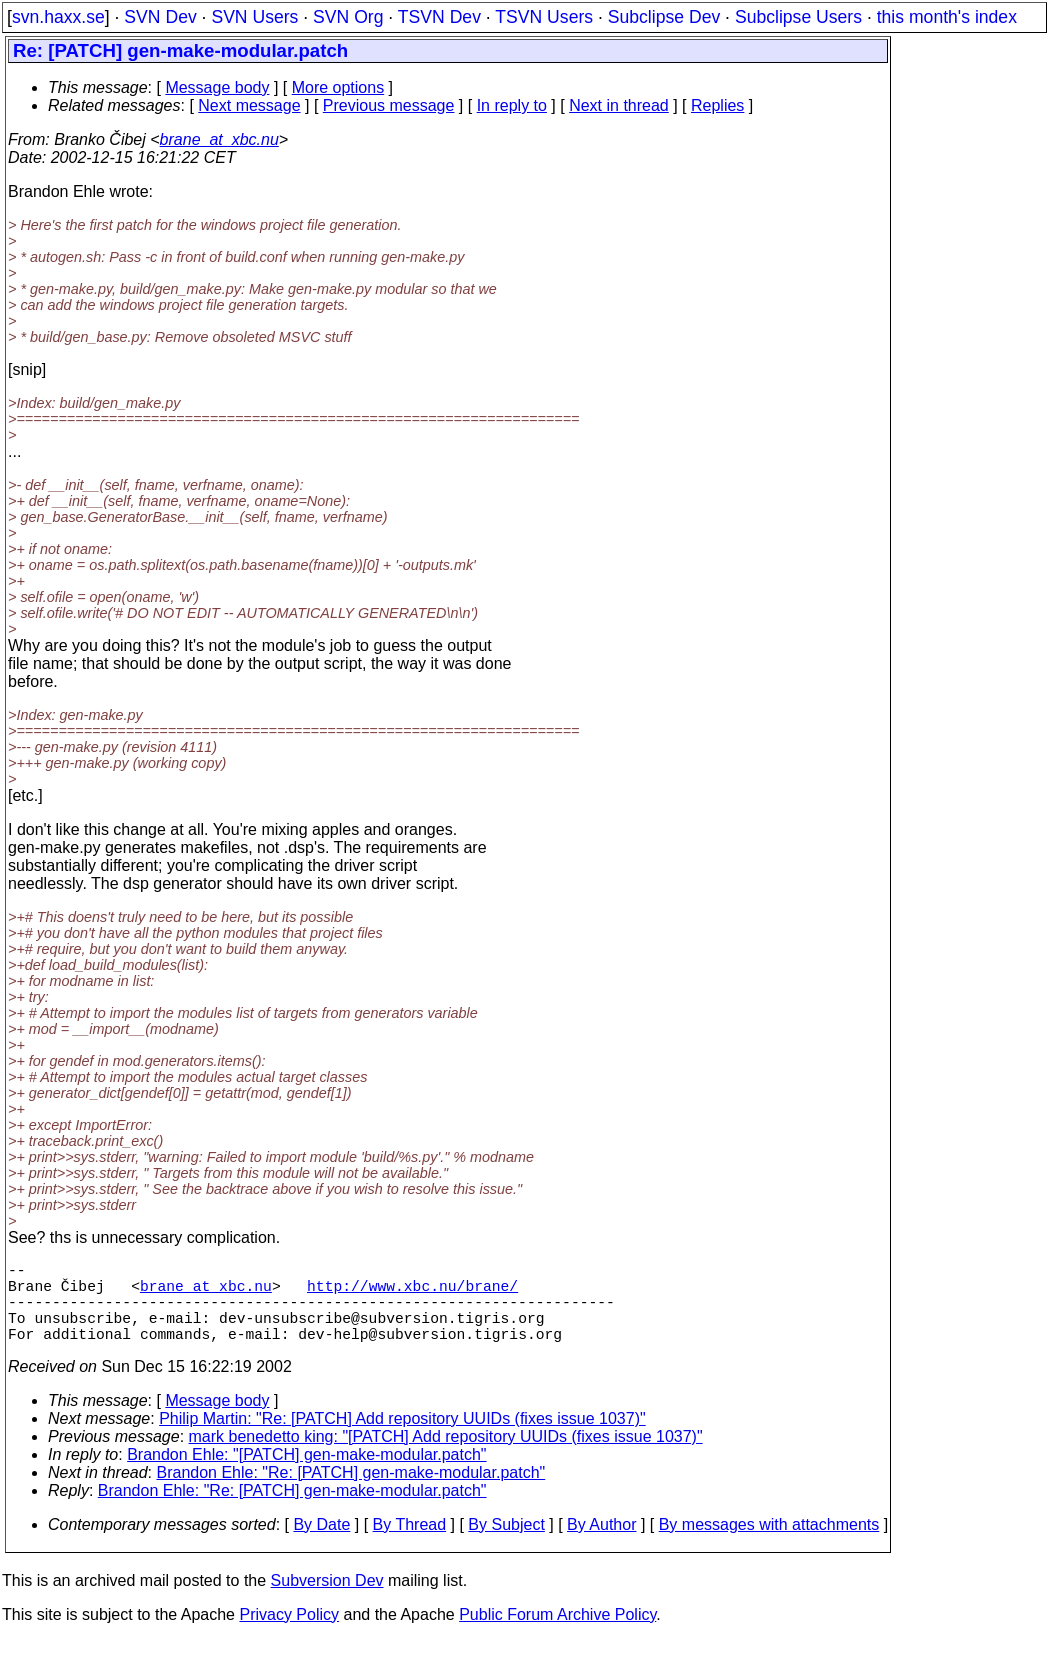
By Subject (506, 1544)
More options (338, 87)
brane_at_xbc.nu (219, 139)
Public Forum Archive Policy (557, 1634)
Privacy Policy (289, 1634)
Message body (217, 87)
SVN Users (254, 17)
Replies (717, 105)
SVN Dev (160, 17)
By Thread (410, 1544)
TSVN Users (544, 17)
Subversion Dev (327, 1600)
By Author (601, 1544)
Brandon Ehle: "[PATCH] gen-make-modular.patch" (306, 1474)
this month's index (947, 17)
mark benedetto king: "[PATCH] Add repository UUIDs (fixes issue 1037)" (446, 1456)
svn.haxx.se (58, 17)
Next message (249, 105)
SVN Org (348, 17)
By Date (321, 1544)
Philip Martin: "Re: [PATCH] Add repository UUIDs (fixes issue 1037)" (402, 1438)
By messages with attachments (769, 1544)
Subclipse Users (798, 17)
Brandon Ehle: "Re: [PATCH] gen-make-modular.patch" (351, 1492)
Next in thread (619, 105)
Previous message (389, 105)
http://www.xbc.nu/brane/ (412, 1293)
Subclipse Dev (664, 17)
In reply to (512, 105)
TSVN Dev (439, 17)
